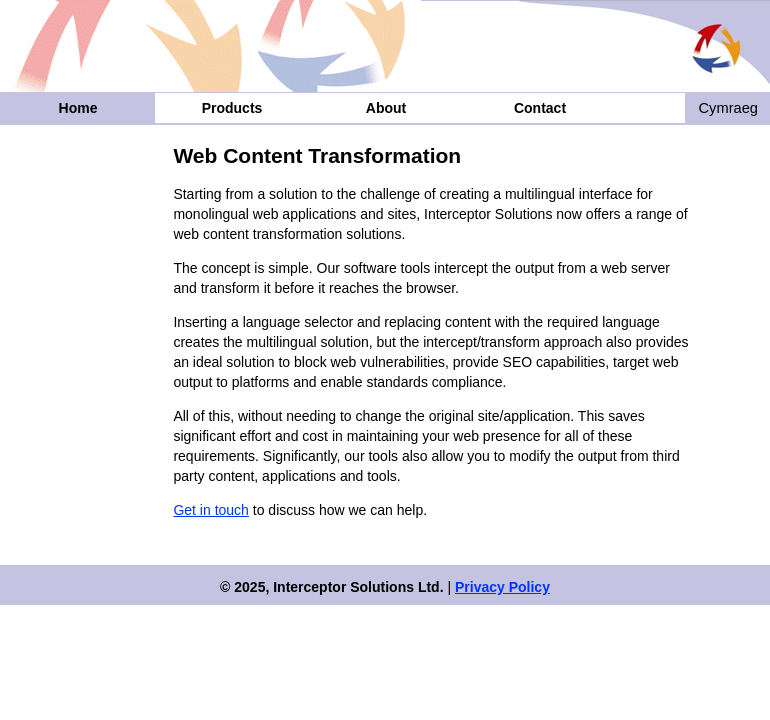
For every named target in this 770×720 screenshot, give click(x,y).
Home (78, 108)
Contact (540, 108)
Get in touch (211, 510)
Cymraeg (728, 108)
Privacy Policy (502, 587)
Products (232, 108)
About (386, 108)
